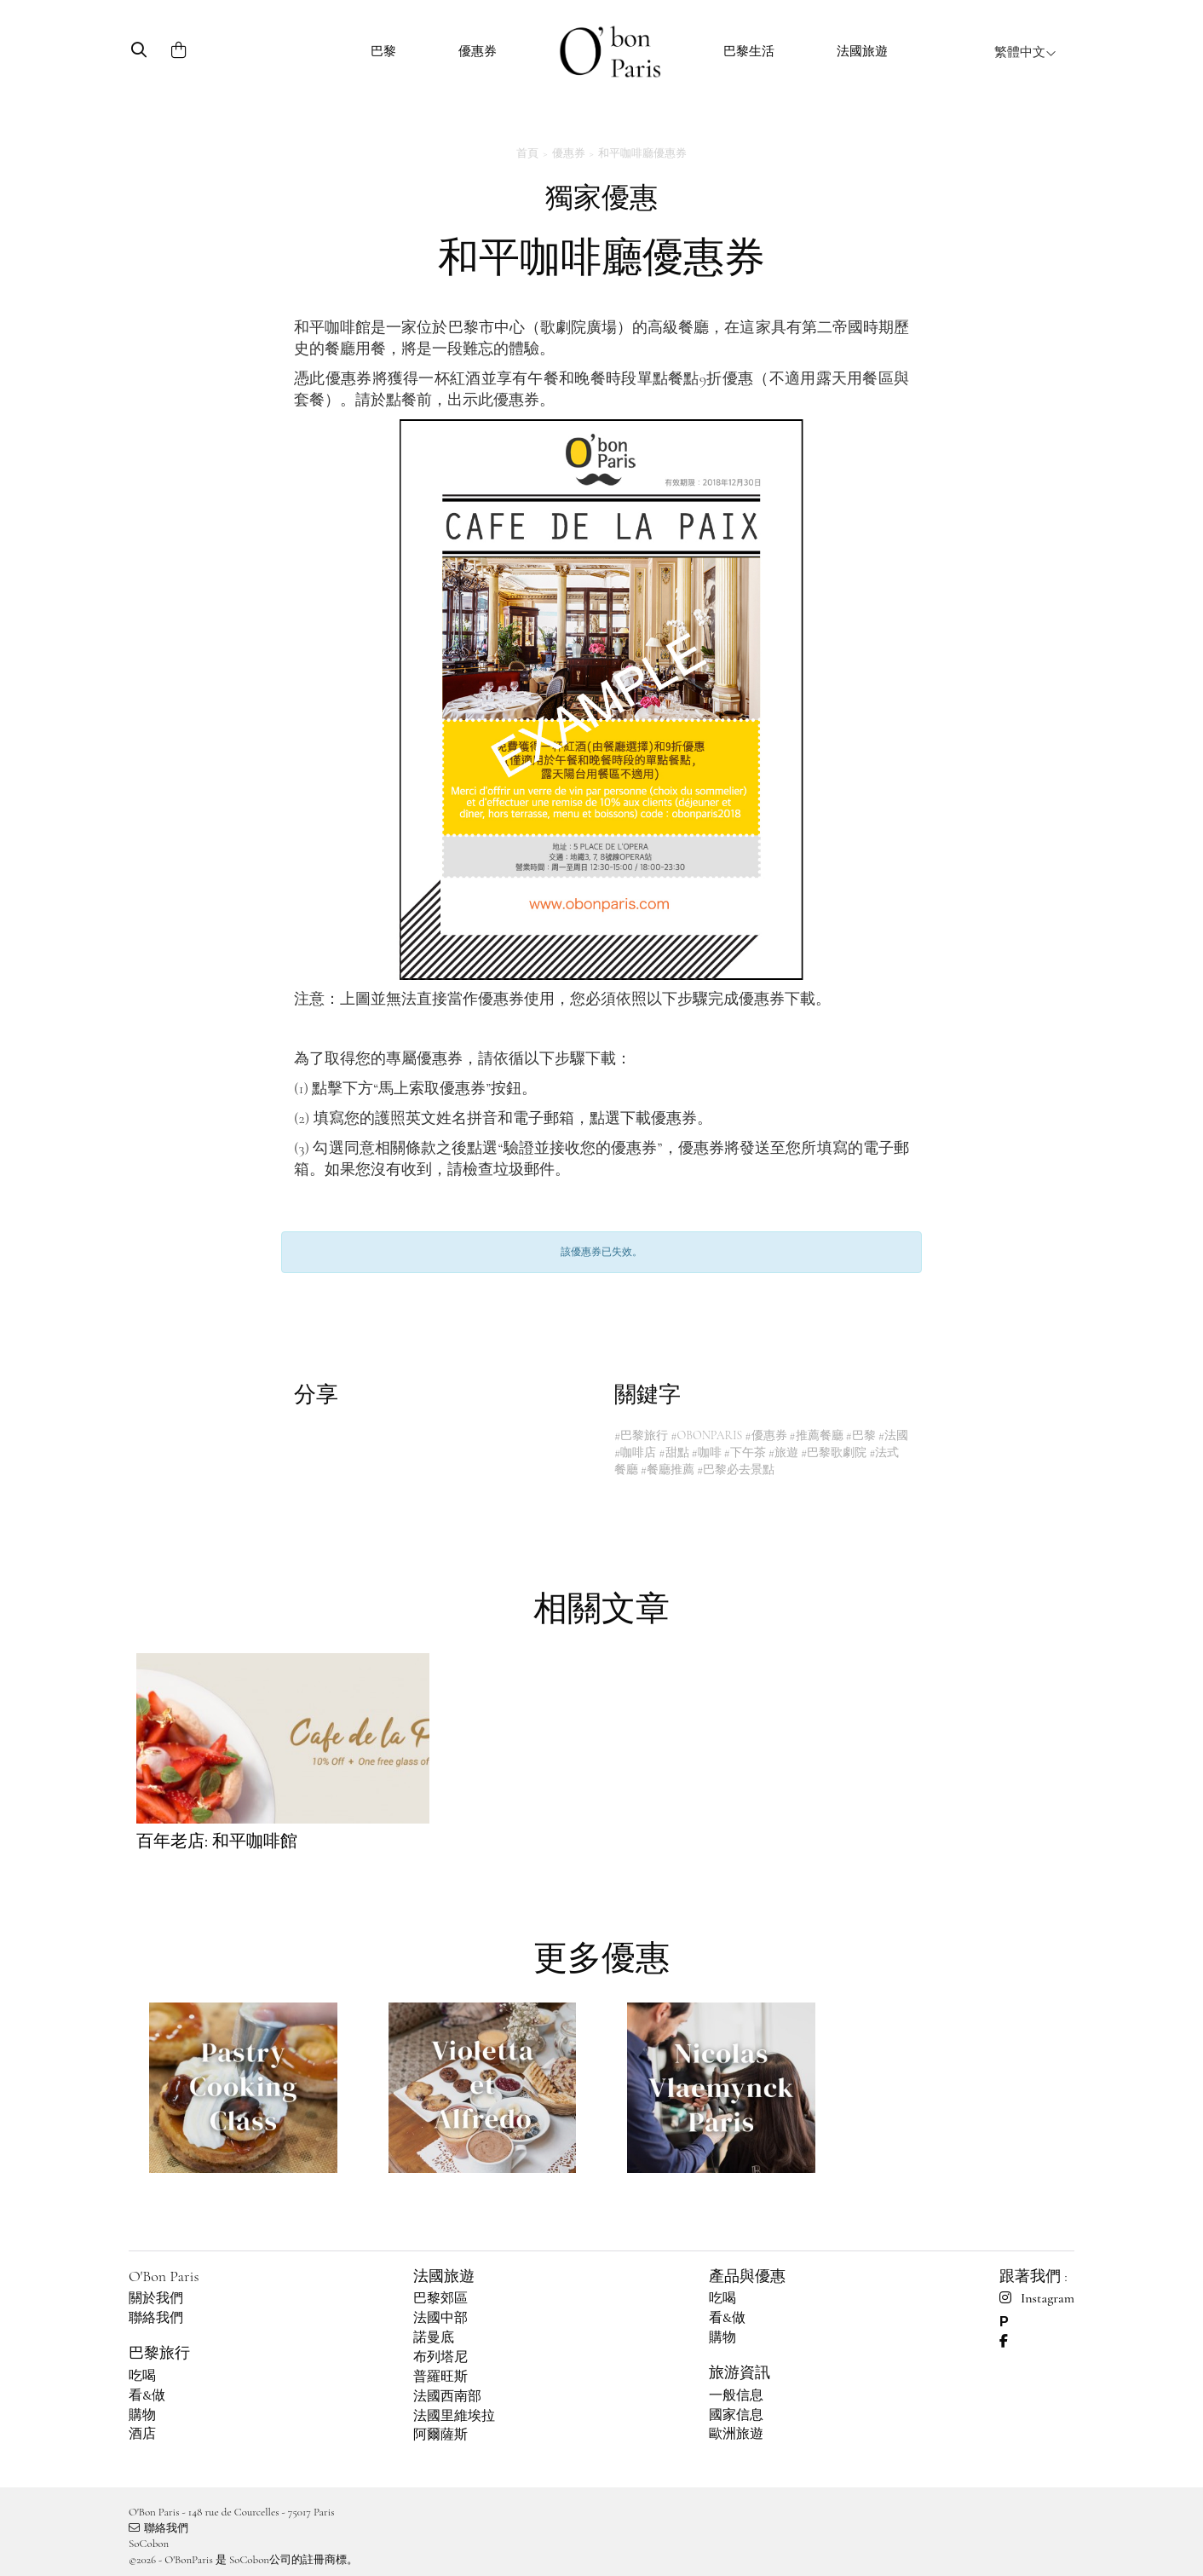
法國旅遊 (862, 51)
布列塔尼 (440, 2357)
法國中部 (440, 2317)
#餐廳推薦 (667, 1469)
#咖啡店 (635, 1452)
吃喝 (142, 2375)
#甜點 (673, 1452)
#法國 (893, 1435)
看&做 (147, 2395)
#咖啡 (706, 1452)
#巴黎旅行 (641, 1435)
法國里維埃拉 (454, 2415)
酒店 (142, 2433)
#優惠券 (765, 1435)
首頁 (527, 153)
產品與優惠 (747, 2276)
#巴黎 (861, 1435)
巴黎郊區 (440, 2298)
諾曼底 (433, 2337)
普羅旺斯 (440, 2376)
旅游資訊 (739, 2372)
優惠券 (477, 51)
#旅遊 (783, 1452)
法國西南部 (447, 2396)
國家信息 (736, 2414)
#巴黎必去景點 (735, 1469)
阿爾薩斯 (440, 2434)
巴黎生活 (748, 51)
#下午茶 (745, 1452)
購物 (142, 2414)
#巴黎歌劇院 (833, 1452)
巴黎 (383, 51)
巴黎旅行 (159, 2352)
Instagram (1036, 2298)
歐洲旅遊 (736, 2433)
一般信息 (736, 2395)
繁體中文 (1025, 52)
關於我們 (156, 2298)
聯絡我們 (156, 2317)
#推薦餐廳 (816, 1435)
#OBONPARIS (706, 1435)
